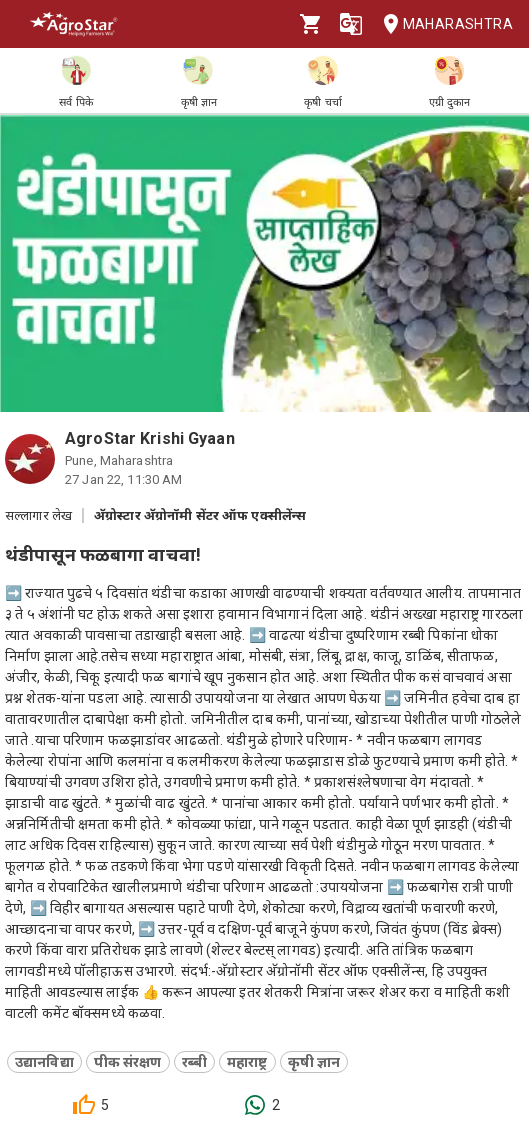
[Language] (351, 24)
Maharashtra (442, 24)
